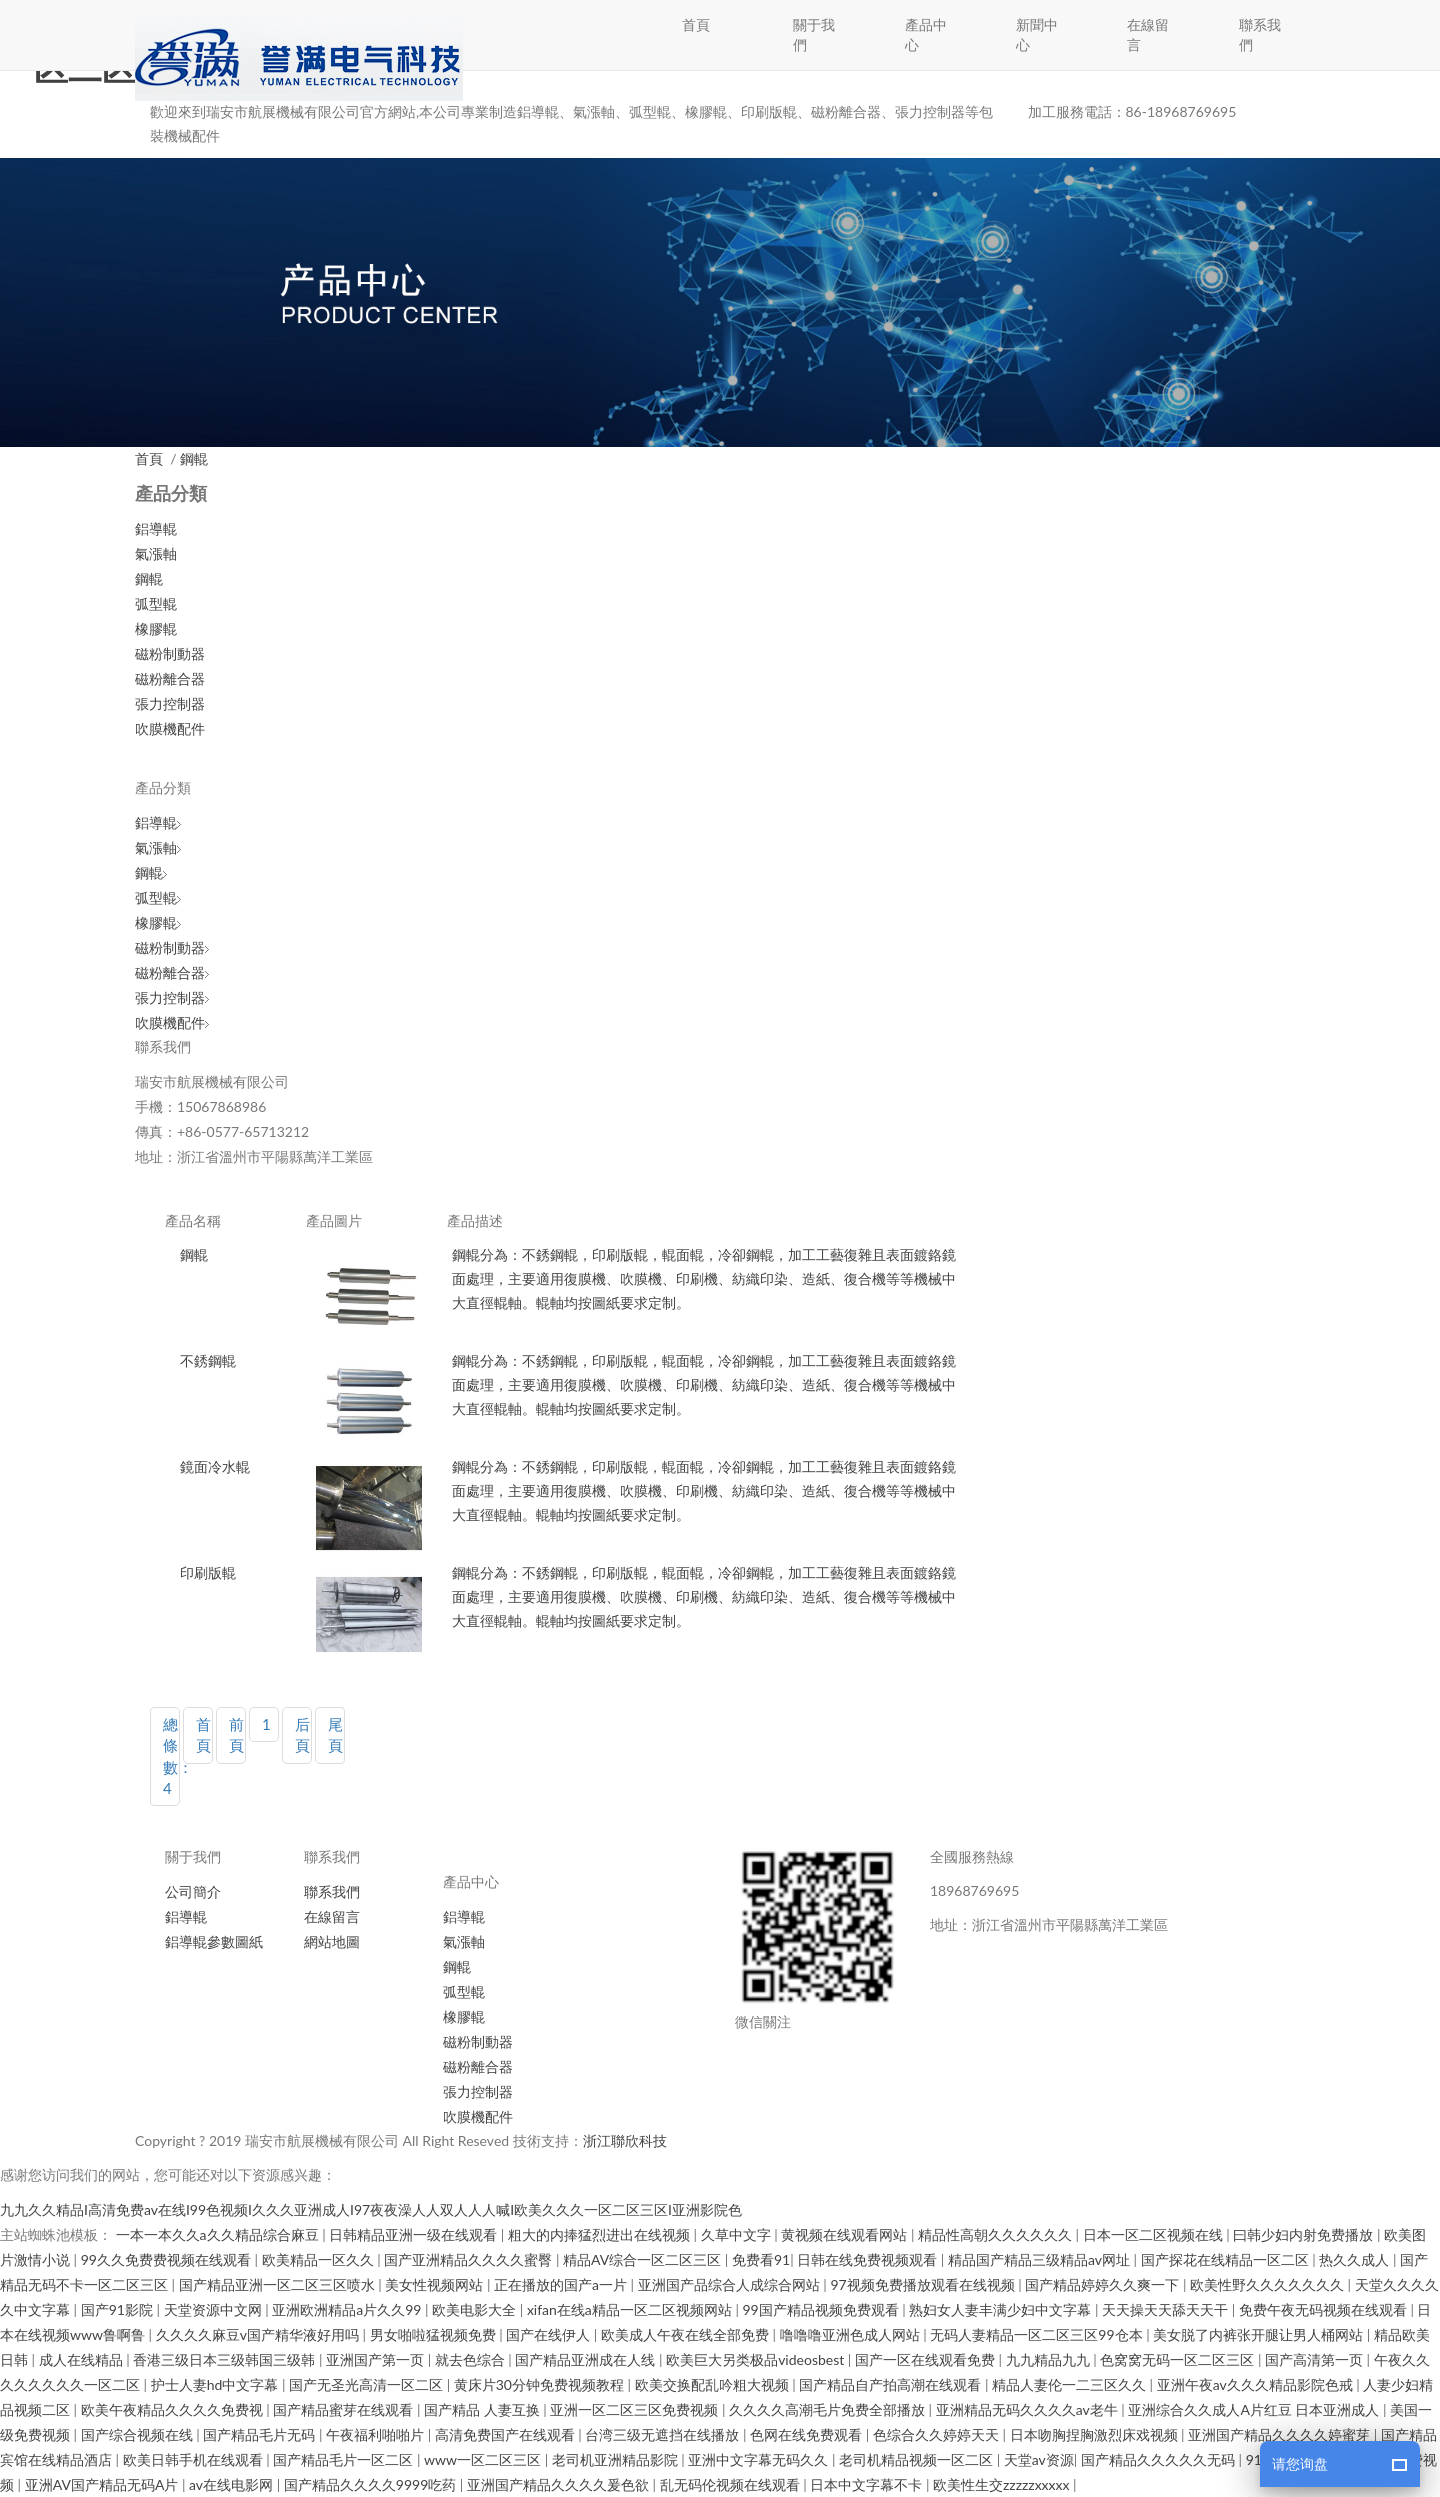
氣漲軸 (156, 553)
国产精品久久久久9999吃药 (372, 2484)
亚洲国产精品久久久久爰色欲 (560, 2484)
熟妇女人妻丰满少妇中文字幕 (1002, 2309)
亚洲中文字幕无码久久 (760, 2459)
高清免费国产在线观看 (507, 2434)
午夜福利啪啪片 (377, 2434)
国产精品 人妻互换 (483, 2409)
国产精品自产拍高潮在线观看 (892, 2384)
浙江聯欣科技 (625, 2140)
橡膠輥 (156, 628)
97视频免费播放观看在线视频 (924, 2284)
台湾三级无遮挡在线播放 (664, 2434)
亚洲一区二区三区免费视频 (636, 2409)
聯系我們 (1260, 34)
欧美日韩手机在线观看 (195, 2459)
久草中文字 (738, 2234)
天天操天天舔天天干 (1167, 2309)
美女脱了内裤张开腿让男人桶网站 (1260, 2334)
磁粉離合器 (170, 678)
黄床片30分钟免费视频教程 (541, 2384)
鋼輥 (194, 458)
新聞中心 (1037, 34)
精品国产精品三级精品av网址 (1041, 2259)
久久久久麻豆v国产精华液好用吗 (259, 2334)
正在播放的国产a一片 (562, 2284)
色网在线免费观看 (808, 2434)
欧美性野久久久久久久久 (1269, 2284)
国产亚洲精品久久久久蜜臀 (470, 2259)
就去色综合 (472, 2359)
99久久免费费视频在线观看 (168, 2259)
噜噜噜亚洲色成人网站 (852, 2334)
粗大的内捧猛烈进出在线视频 (601, 2234)
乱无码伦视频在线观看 (732, 2484)
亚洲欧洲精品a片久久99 (348, 2309)
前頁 (236, 1734)
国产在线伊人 (550, 2334)
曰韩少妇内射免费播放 (1305, 2234)
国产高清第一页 (1316, 2359)
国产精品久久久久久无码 (1160, 2459)
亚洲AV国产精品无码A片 (103, 2484)
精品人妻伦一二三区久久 (1071, 2384)
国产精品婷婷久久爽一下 (1104, 2284)
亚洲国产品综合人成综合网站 (731, 2284)
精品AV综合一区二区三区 (644, 2259)
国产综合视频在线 (139, 2434)
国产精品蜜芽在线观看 (345, 2409)
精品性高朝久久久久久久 (997, 2234)
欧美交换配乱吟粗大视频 (714, 2384)
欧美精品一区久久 (320, 2259)
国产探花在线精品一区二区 (1227, 2259)
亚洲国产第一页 (377, 2359)
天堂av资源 (1039, 2459)
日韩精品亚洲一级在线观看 (415, 2234)
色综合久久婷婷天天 (938, 2434)
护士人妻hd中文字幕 (216, 2384)
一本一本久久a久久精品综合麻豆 (219, 2234)
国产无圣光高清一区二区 (368, 2384)
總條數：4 (171, 1756)
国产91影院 (119, 2309)
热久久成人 (1356, 2259)
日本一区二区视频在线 (1155, 2234)
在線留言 (1148, 34)
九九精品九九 (1050, 2359)
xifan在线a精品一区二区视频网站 (631, 2309)
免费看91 (761, 2259)
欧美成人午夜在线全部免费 (687, 2334)
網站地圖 (332, 1941)
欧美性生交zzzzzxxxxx (1003, 2484)
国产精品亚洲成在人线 (587, 2359)
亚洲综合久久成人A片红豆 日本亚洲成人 (1255, 2409)
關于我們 (814, 34)
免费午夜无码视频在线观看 (1325, 2309)
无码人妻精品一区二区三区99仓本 (1038, 2334)
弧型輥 (156, 603)
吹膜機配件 (170, 728)
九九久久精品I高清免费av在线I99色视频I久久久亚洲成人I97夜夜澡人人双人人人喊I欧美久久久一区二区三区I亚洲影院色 (371, 2209)
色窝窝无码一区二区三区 (1179, 2359)
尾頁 (335, 1734)
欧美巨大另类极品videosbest (757, 2359)
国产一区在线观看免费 (927, 2359)
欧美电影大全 (476, 2309)
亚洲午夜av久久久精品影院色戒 (1257, 2384)
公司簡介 (193, 1891)
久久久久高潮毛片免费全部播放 (829, 2409)
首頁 (696, 24)
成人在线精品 (83, 2359)
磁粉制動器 (170, 653)
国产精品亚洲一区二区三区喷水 (279, 2284)
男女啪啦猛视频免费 (435, 2334)
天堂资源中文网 (215, 2309)
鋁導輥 (156, 528)
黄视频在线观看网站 (846, 2234)
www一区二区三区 (484, 2459)
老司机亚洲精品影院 (617, 2459)
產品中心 (926, 34)
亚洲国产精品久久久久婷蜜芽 (1281, 2434)
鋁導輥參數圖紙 (214, 1941)
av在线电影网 (233, 2484)
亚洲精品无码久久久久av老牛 (1029, 2409)
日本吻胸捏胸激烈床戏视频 (1096, 2434)
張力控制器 (170, 703)
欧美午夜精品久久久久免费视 (174, 2409)
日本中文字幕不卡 (868, 2484)
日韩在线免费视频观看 (869, 2259)
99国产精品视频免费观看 (822, 2309)
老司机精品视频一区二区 (918, 2459)
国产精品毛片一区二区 (345, 2459)
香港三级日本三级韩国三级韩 (226, 2359)
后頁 (302, 1734)
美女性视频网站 (436, 2284)
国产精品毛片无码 (261, 2434)
